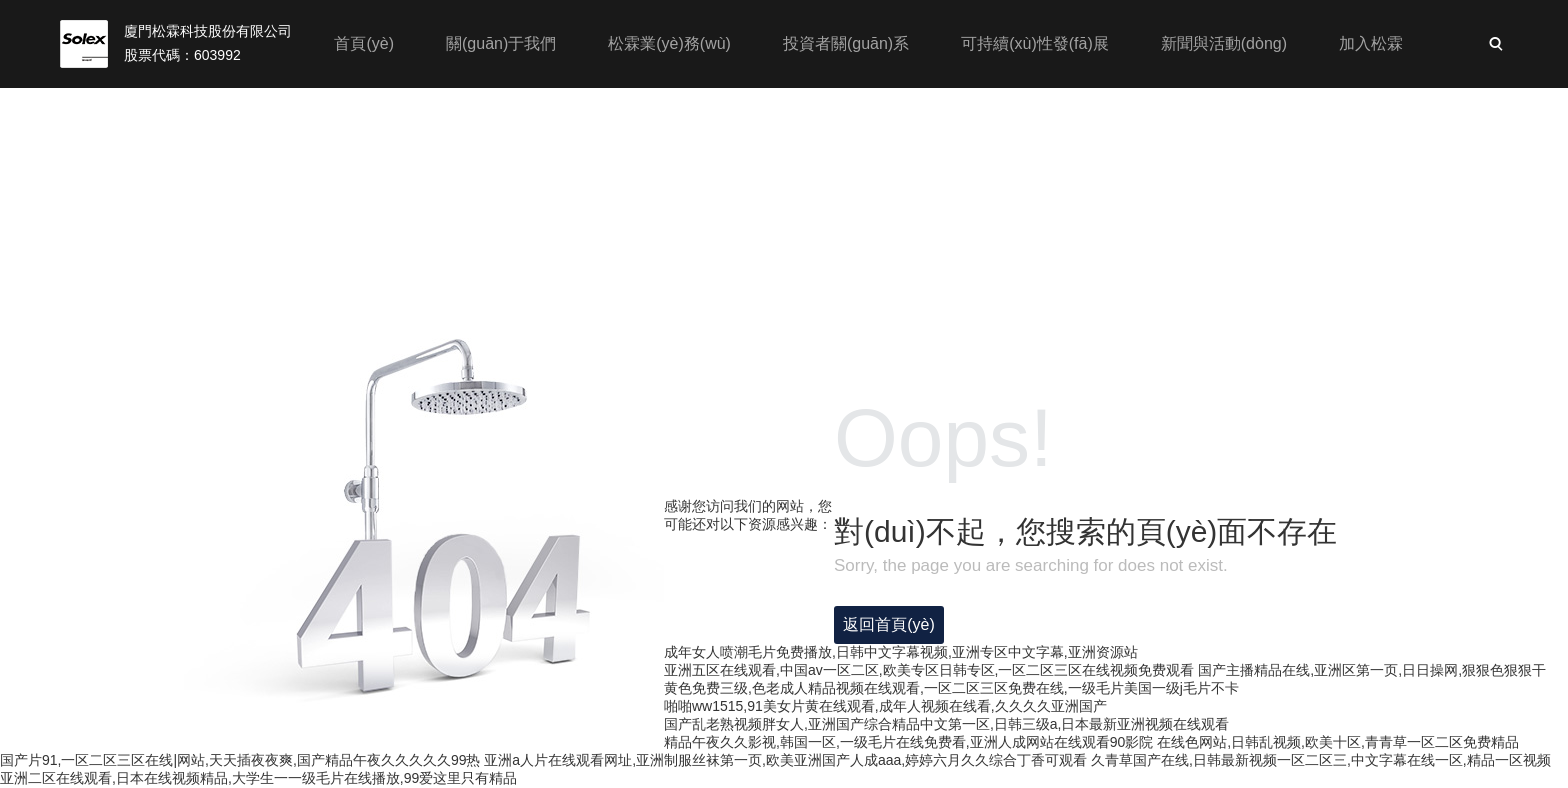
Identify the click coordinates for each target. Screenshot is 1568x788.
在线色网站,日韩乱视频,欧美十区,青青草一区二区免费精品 (1338, 742)
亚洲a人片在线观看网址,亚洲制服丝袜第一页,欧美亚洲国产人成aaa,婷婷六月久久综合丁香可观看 (785, 760)
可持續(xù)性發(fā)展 (1035, 43)
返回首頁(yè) (889, 624)
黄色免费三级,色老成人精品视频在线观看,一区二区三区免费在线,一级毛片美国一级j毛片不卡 (951, 688)
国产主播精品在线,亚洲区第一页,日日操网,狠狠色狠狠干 (1372, 670)
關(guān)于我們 (501, 43)
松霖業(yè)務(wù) (669, 43)
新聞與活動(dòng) (1224, 43)
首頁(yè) (364, 43)
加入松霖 (1371, 43)
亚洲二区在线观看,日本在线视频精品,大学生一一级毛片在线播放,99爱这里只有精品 (258, 778)
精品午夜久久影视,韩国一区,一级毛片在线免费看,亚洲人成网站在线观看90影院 (908, 742)
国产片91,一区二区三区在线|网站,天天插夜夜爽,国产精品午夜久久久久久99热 (240, 760)
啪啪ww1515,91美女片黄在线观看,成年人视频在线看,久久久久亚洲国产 (885, 706)
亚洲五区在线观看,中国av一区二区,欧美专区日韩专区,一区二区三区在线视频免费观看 (929, 670)
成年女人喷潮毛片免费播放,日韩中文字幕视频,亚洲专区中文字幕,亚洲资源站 (901, 652)
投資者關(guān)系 (846, 43)
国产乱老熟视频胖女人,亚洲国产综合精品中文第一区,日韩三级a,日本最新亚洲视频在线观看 (946, 724)
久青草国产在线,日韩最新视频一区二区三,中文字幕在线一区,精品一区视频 (1321, 760)
